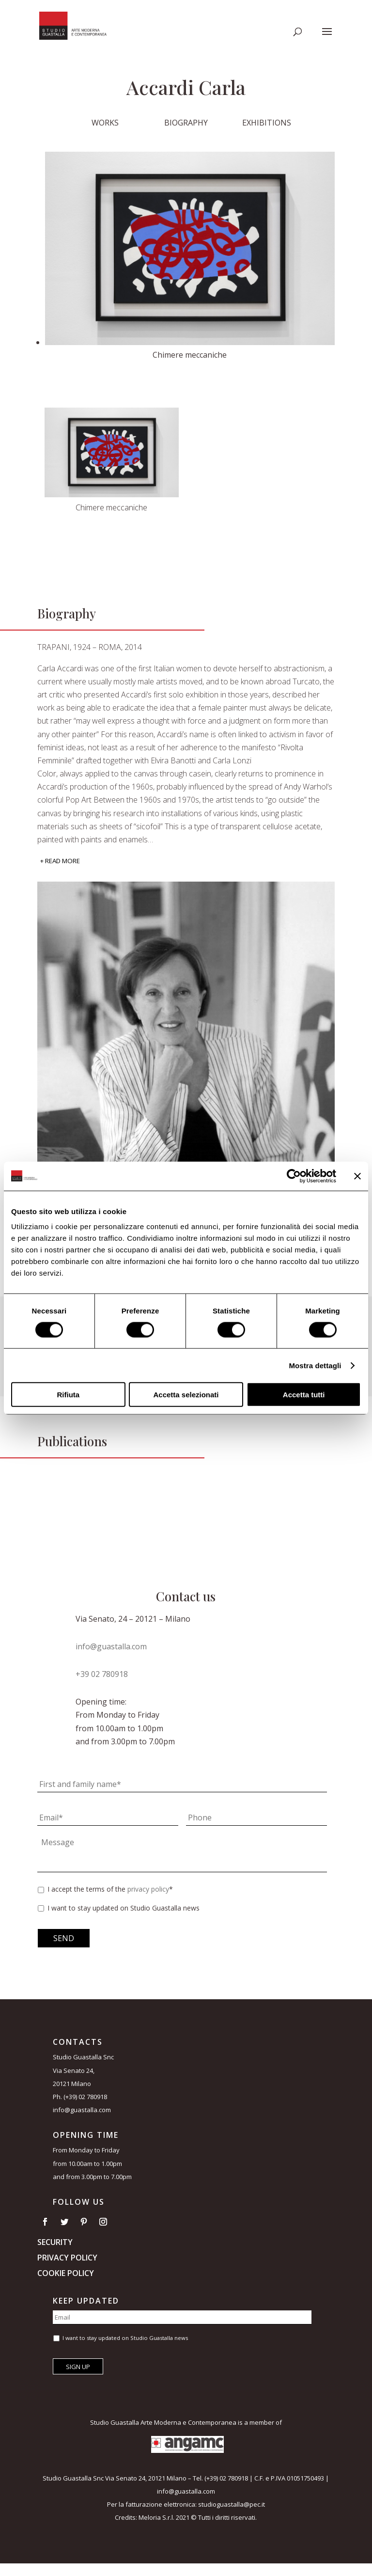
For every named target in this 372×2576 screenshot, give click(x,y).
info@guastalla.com (111, 1646)
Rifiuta (68, 1395)
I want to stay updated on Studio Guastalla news (123, 1907)
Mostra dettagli (315, 1365)
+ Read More (60, 860)
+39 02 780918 (102, 1674)
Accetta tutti (304, 1395)
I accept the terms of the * (110, 1889)
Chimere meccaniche (111, 507)
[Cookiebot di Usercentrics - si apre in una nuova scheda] (293, 1176)
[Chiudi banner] (357, 1175)
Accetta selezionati (185, 1395)
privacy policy (148, 1889)
